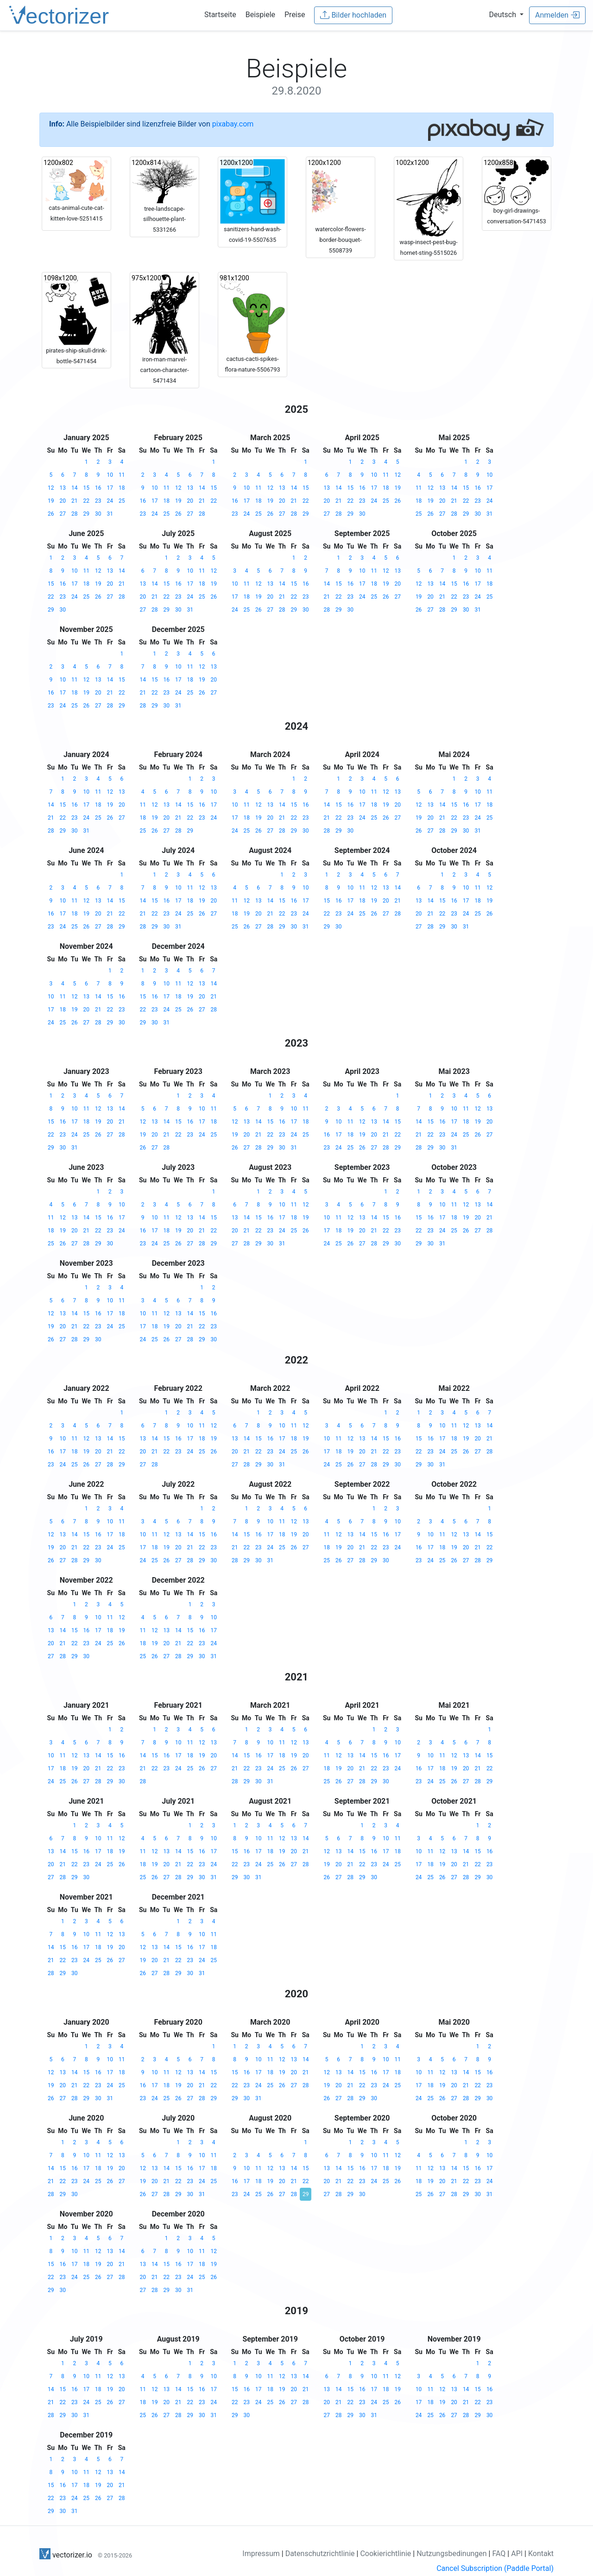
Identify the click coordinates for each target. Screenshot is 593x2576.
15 (86, 488)
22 (86, 501)
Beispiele (260, 14)
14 (74, 488)
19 (51, 501)
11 (122, 475)
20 (63, 501)
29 (86, 514)
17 (110, 488)
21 (74, 501)
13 (63, 488)
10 (110, 475)
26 (51, 514)
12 (51, 488)
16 (98, 488)
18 (122, 488)
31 (110, 514)
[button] (506, 14)
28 (74, 514)
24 (110, 501)
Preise (294, 14)
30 (98, 514)
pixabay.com (233, 124)
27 (63, 514)
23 (98, 501)
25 (122, 501)
